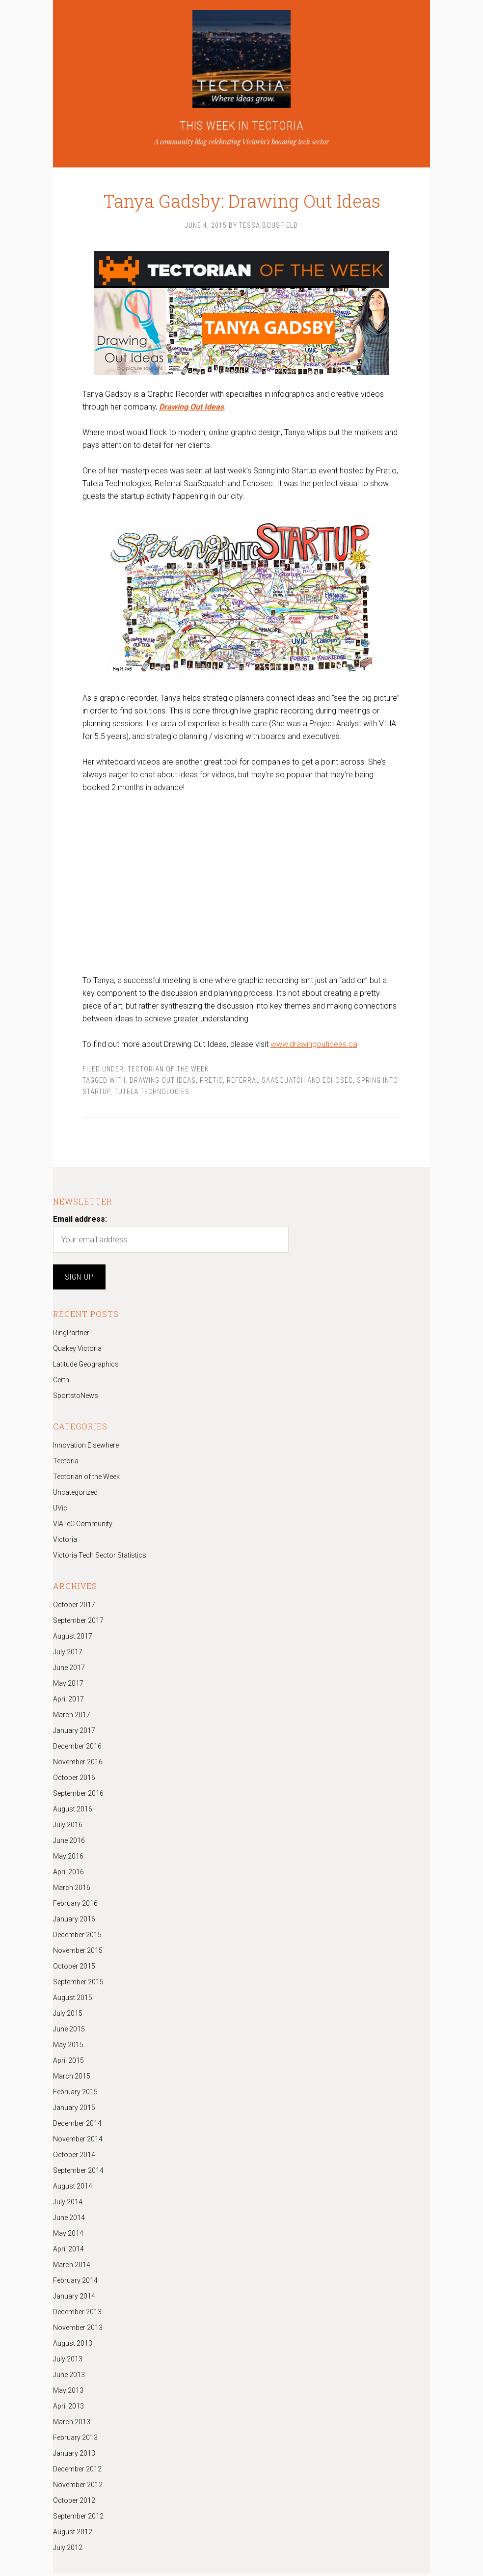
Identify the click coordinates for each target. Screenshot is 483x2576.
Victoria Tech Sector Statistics (99, 1558)
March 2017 (71, 1717)
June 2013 (69, 2377)
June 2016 (69, 1843)
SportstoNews (75, 1398)
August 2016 (72, 1811)
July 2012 (67, 2550)
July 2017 (67, 1654)
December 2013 (77, 2314)
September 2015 (78, 1984)
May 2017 (68, 1686)
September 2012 (78, 2518)
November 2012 (78, 2487)
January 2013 (74, 2456)
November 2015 (78, 1953)
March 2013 (71, 2424)
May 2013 (68, 2393)
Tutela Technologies (151, 1094)
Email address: (80, 1221)
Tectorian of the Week (168, 1071)
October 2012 (74, 2503)
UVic (60, 1510)
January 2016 (74, 1921)
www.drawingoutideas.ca (313, 1046)
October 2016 (74, 1780)
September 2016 (78, 1796)
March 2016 (71, 1890)
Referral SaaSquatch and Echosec (290, 1083)
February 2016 (75, 1906)
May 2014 (68, 2236)
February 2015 (75, 2094)
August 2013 (72, 2346)
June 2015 (69, 2031)
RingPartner (71, 1335)
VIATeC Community (82, 1526)
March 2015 (71, 2079)
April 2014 (68, 2251)
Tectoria (66, 1463)
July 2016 (67, 1827)
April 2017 (68, 1701)
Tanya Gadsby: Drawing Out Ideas (241, 191)
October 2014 (74, 2157)
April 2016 (68, 1874)
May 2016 (68, 1859)
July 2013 (67, 2361)
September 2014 (78, 2173)
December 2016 (77, 1749)
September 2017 (78, 1623)
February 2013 (75, 2440)
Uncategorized (75, 1495)
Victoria (65, 1542)
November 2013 (78, 2330)
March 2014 (71, 2267)
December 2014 (77, 2126)
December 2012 (77, 2471)
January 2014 (74, 2298)
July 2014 (67, 2204)
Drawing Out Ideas (163, 1083)
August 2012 (72, 2534)
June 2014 (69, 2220)
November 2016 (78, 1764)
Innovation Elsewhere (86, 1448)
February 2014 (75, 2283)
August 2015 (72, 2000)
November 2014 (78, 2141)
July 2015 (67, 2016)
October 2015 (74, 1969)
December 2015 (77, 1937)
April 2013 (68, 2408)
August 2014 (72, 2188)
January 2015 (74, 2110)
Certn (61, 1382)
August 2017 (72, 1639)
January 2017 (74, 1733)
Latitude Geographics (86, 1366)
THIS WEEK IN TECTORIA (242, 126)
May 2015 (68, 2047)
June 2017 (69, 1670)
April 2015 (68, 2063)
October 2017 (74, 1607)
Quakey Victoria (77, 1351)
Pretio (211, 1083)
